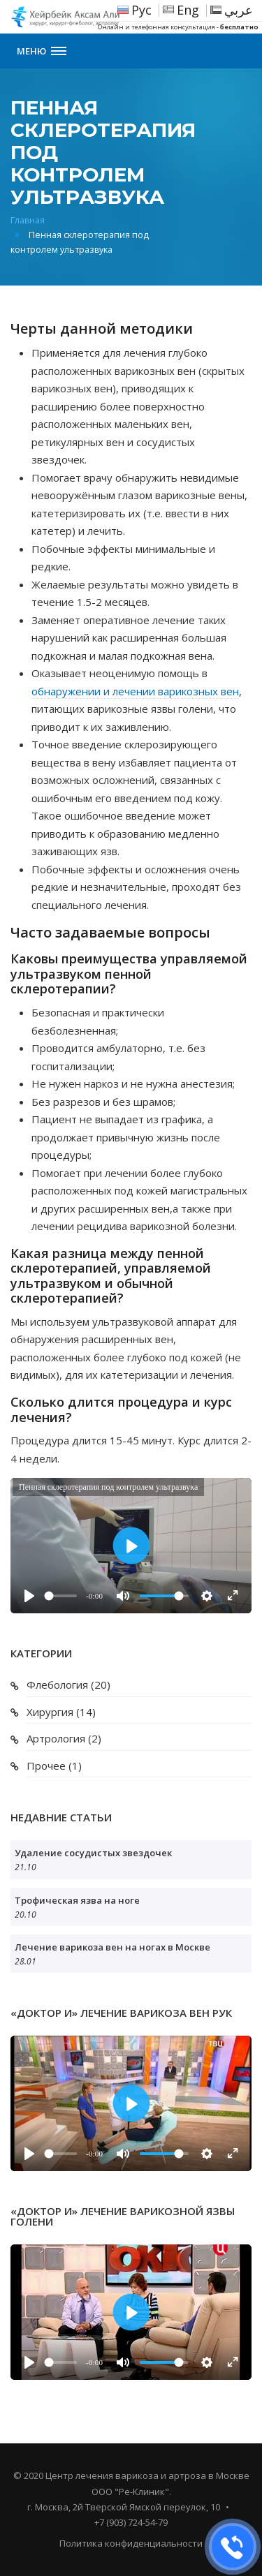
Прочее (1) (54, 1765)
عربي (238, 9)
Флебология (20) (68, 1685)
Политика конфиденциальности (131, 2543)
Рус (141, 9)
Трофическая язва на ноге (77, 1900)
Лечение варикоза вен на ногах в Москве (112, 1947)
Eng (188, 9)
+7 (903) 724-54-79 (131, 2522)
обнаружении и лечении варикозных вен (135, 691)
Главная (27, 220)
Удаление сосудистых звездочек (93, 1852)
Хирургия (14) (61, 1712)
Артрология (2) (64, 1738)
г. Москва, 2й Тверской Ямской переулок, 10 (123, 2507)
